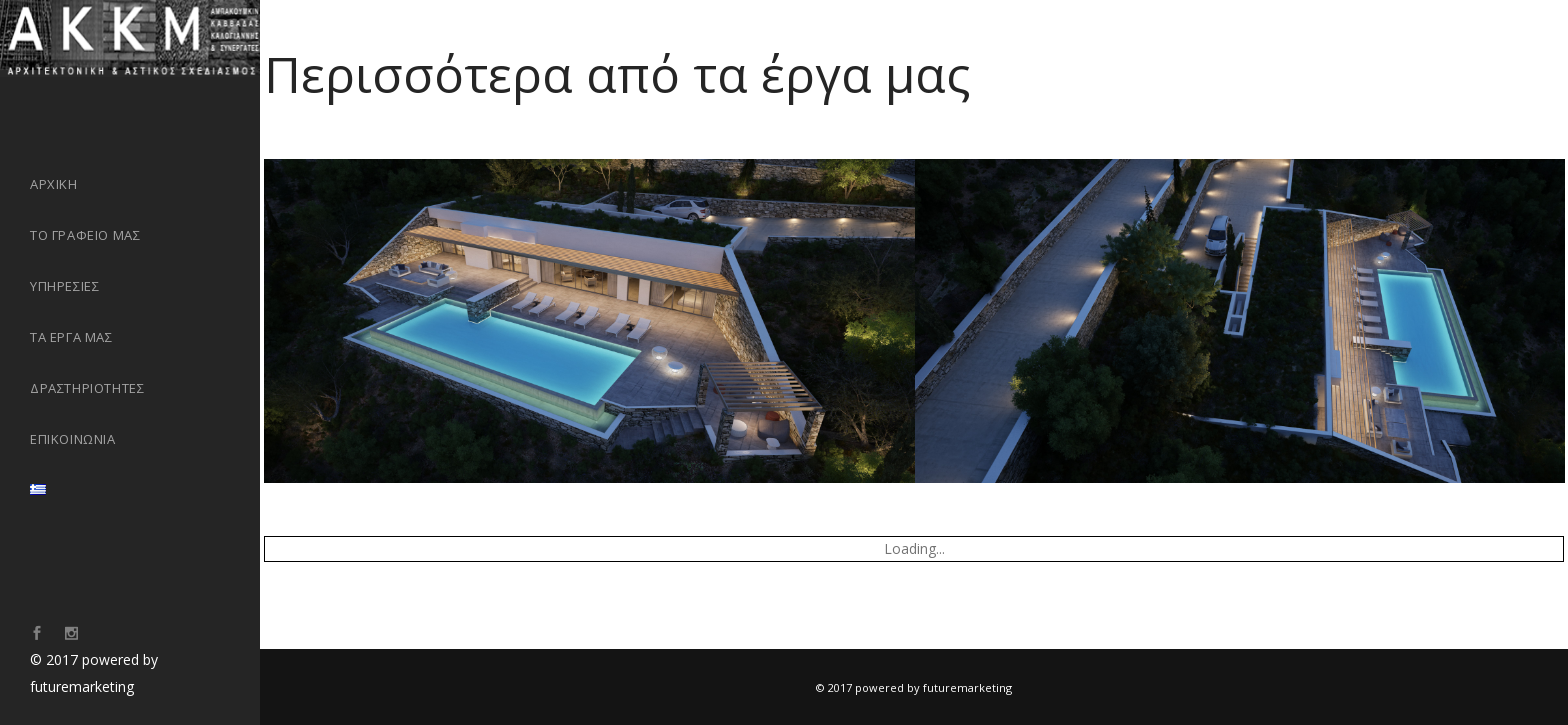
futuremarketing (82, 686)
